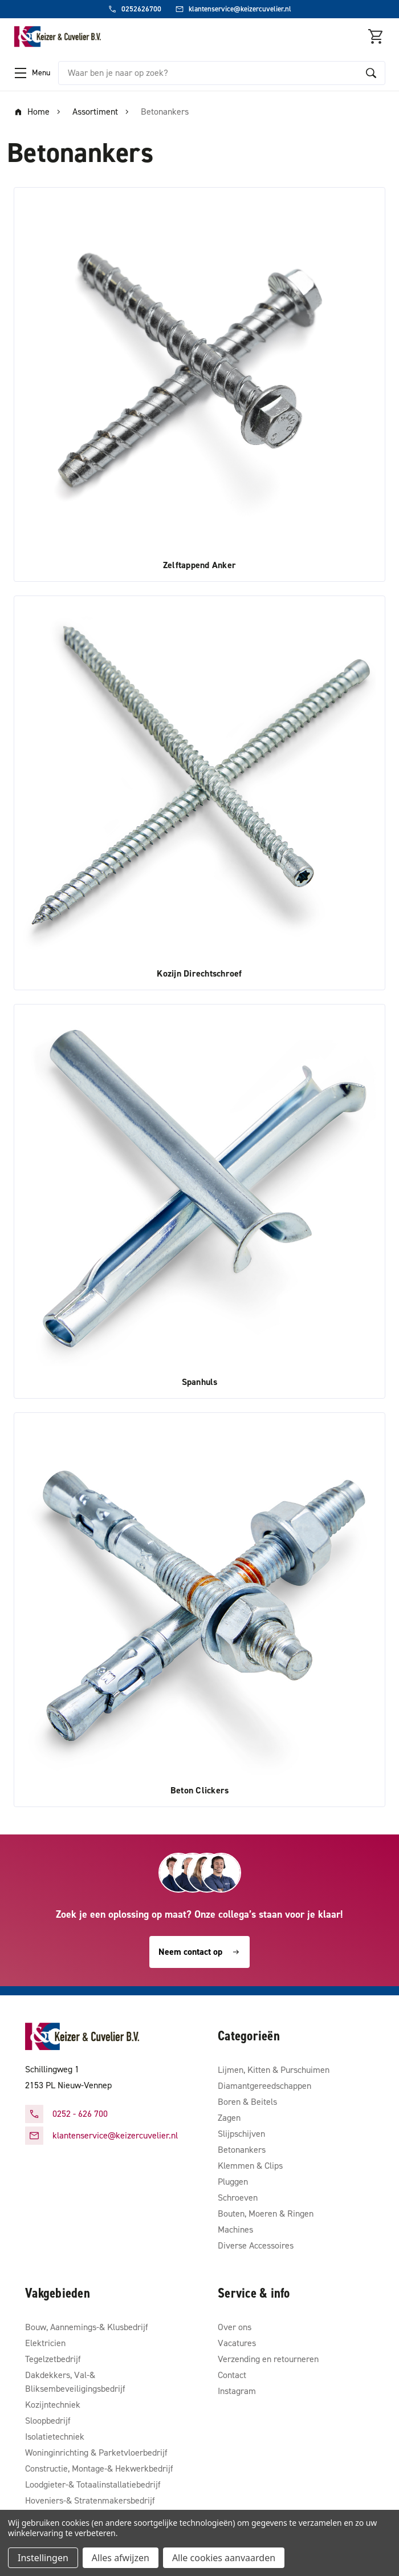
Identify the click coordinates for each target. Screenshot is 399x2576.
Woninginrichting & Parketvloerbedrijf (96, 2452)
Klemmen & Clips (250, 2166)
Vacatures (237, 2343)
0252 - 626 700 (80, 2114)
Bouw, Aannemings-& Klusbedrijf (86, 2327)
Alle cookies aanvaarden (223, 2557)
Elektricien (45, 2343)
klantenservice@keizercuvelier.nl (115, 2135)
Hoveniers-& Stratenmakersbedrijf (90, 2500)
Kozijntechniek (52, 2405)
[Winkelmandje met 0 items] (376, 36)
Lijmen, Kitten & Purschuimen (273, 2070)
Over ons (234, 2327)
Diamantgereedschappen (264, 2086)
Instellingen (43, 2557)
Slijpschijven (241, 2134)
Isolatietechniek (54, 2437)
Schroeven (238, 2198)
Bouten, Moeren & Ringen (266, 2213)
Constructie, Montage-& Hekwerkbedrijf (99, 2468)
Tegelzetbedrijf (53, 2359)
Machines (235, 2229)
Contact (232, 2375)
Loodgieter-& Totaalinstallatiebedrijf (93, 2484)
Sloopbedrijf (48, 2421)
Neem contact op (199, 1952)
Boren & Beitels (247, 2102)
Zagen (229, 2118)
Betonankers (242, 2150)
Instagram (237, 2391)
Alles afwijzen (120, 2557)
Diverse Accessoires (256, 2245)
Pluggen (233, 2182)
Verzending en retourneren (268, 2359)
